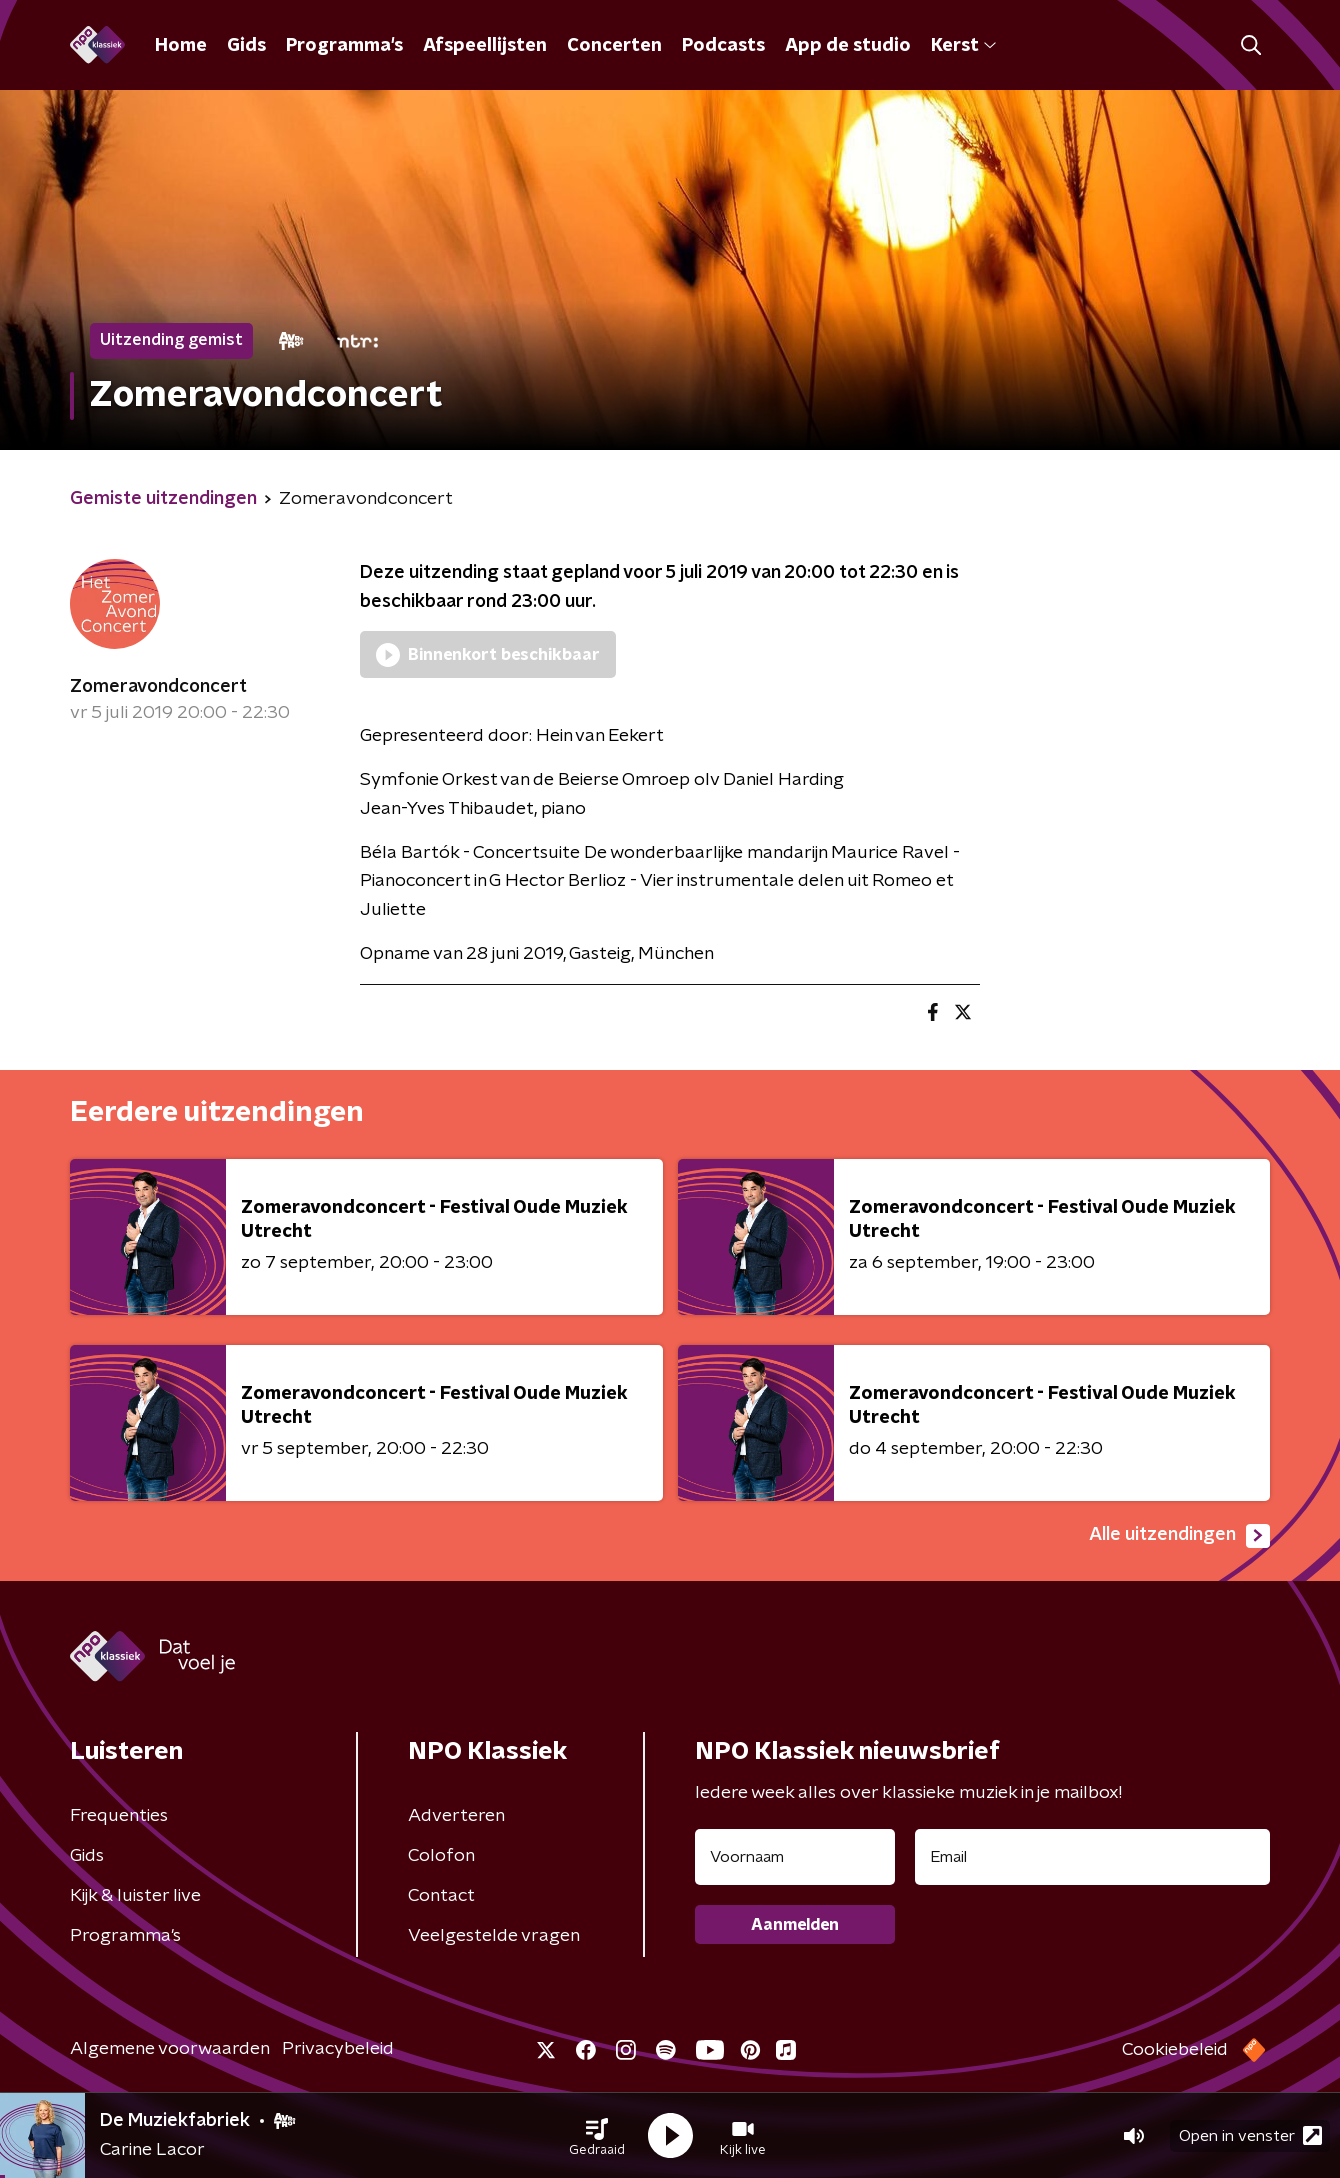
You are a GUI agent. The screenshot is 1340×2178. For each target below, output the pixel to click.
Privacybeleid (338, 2049)
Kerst (963, 46)
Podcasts (723, 46)
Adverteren (456, 1816)
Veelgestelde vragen (494, 1936)
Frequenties (119, 1816)
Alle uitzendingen (1179, 1536)
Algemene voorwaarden (170, 2049)
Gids (246, 46)
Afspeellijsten (485, 46)
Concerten (614, 46)
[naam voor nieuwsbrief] (795, 1857)
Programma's (344, 46)
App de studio (848, 46)
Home (181, 46)
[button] (597, 2136)
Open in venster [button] (1250, 2135)
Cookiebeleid (1175, 2050)
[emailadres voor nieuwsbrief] (1092, 1857)
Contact (441, 1896)
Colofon (441, 1856)
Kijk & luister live (135, 1896)
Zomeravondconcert (158, 687)
